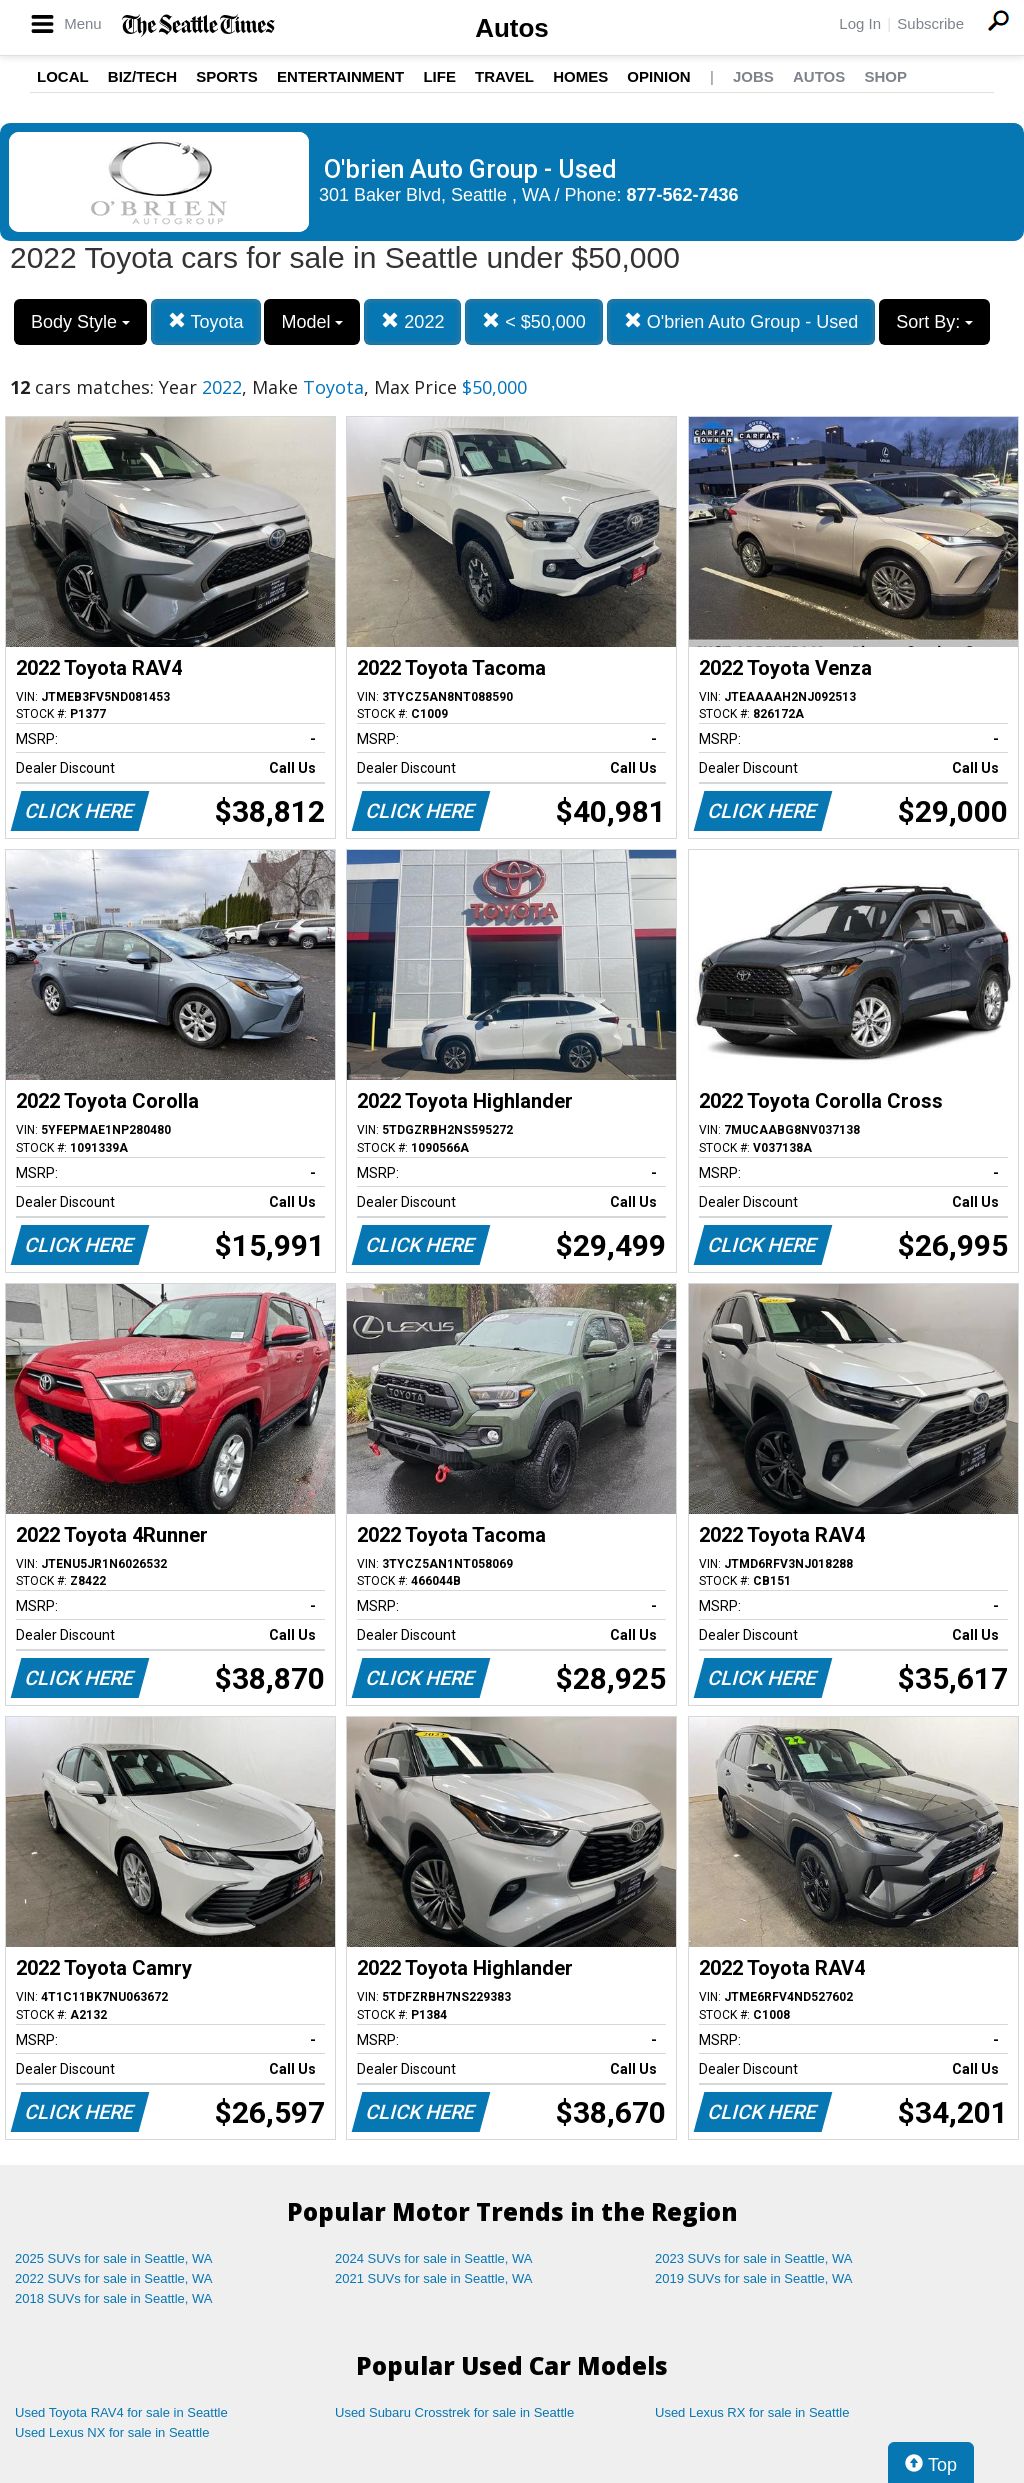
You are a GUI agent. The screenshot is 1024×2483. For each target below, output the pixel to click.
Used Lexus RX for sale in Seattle (752, 2412)
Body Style (80, 322)
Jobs (753, 76)
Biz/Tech (142, 76)
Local (63, 76)
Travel (504, 76)
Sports (227, 76)
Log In (860, 23)
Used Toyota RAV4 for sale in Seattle (121, 2412)
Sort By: (934, 322)
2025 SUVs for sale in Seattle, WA (114, 2258)
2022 (412, 321)
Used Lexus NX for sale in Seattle (112, 2432)
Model (312, 322)
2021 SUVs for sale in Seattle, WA (434, 2278)
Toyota (206, 321)
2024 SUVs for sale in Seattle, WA (434, 2258)
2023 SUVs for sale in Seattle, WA (754, 2258)
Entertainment (340, 76)
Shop (885, 76)
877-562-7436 (683, 195)
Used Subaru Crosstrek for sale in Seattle (454, 2412)
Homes (580, 76)
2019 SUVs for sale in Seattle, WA (754, 2278)
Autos (512, 28)
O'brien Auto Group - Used (741, 321)
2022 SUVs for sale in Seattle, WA (114, 2278)
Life (439, 76)
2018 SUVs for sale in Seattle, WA (114, 2298)
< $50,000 (534, 321)
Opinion (658, 76)
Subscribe (930, 23)
